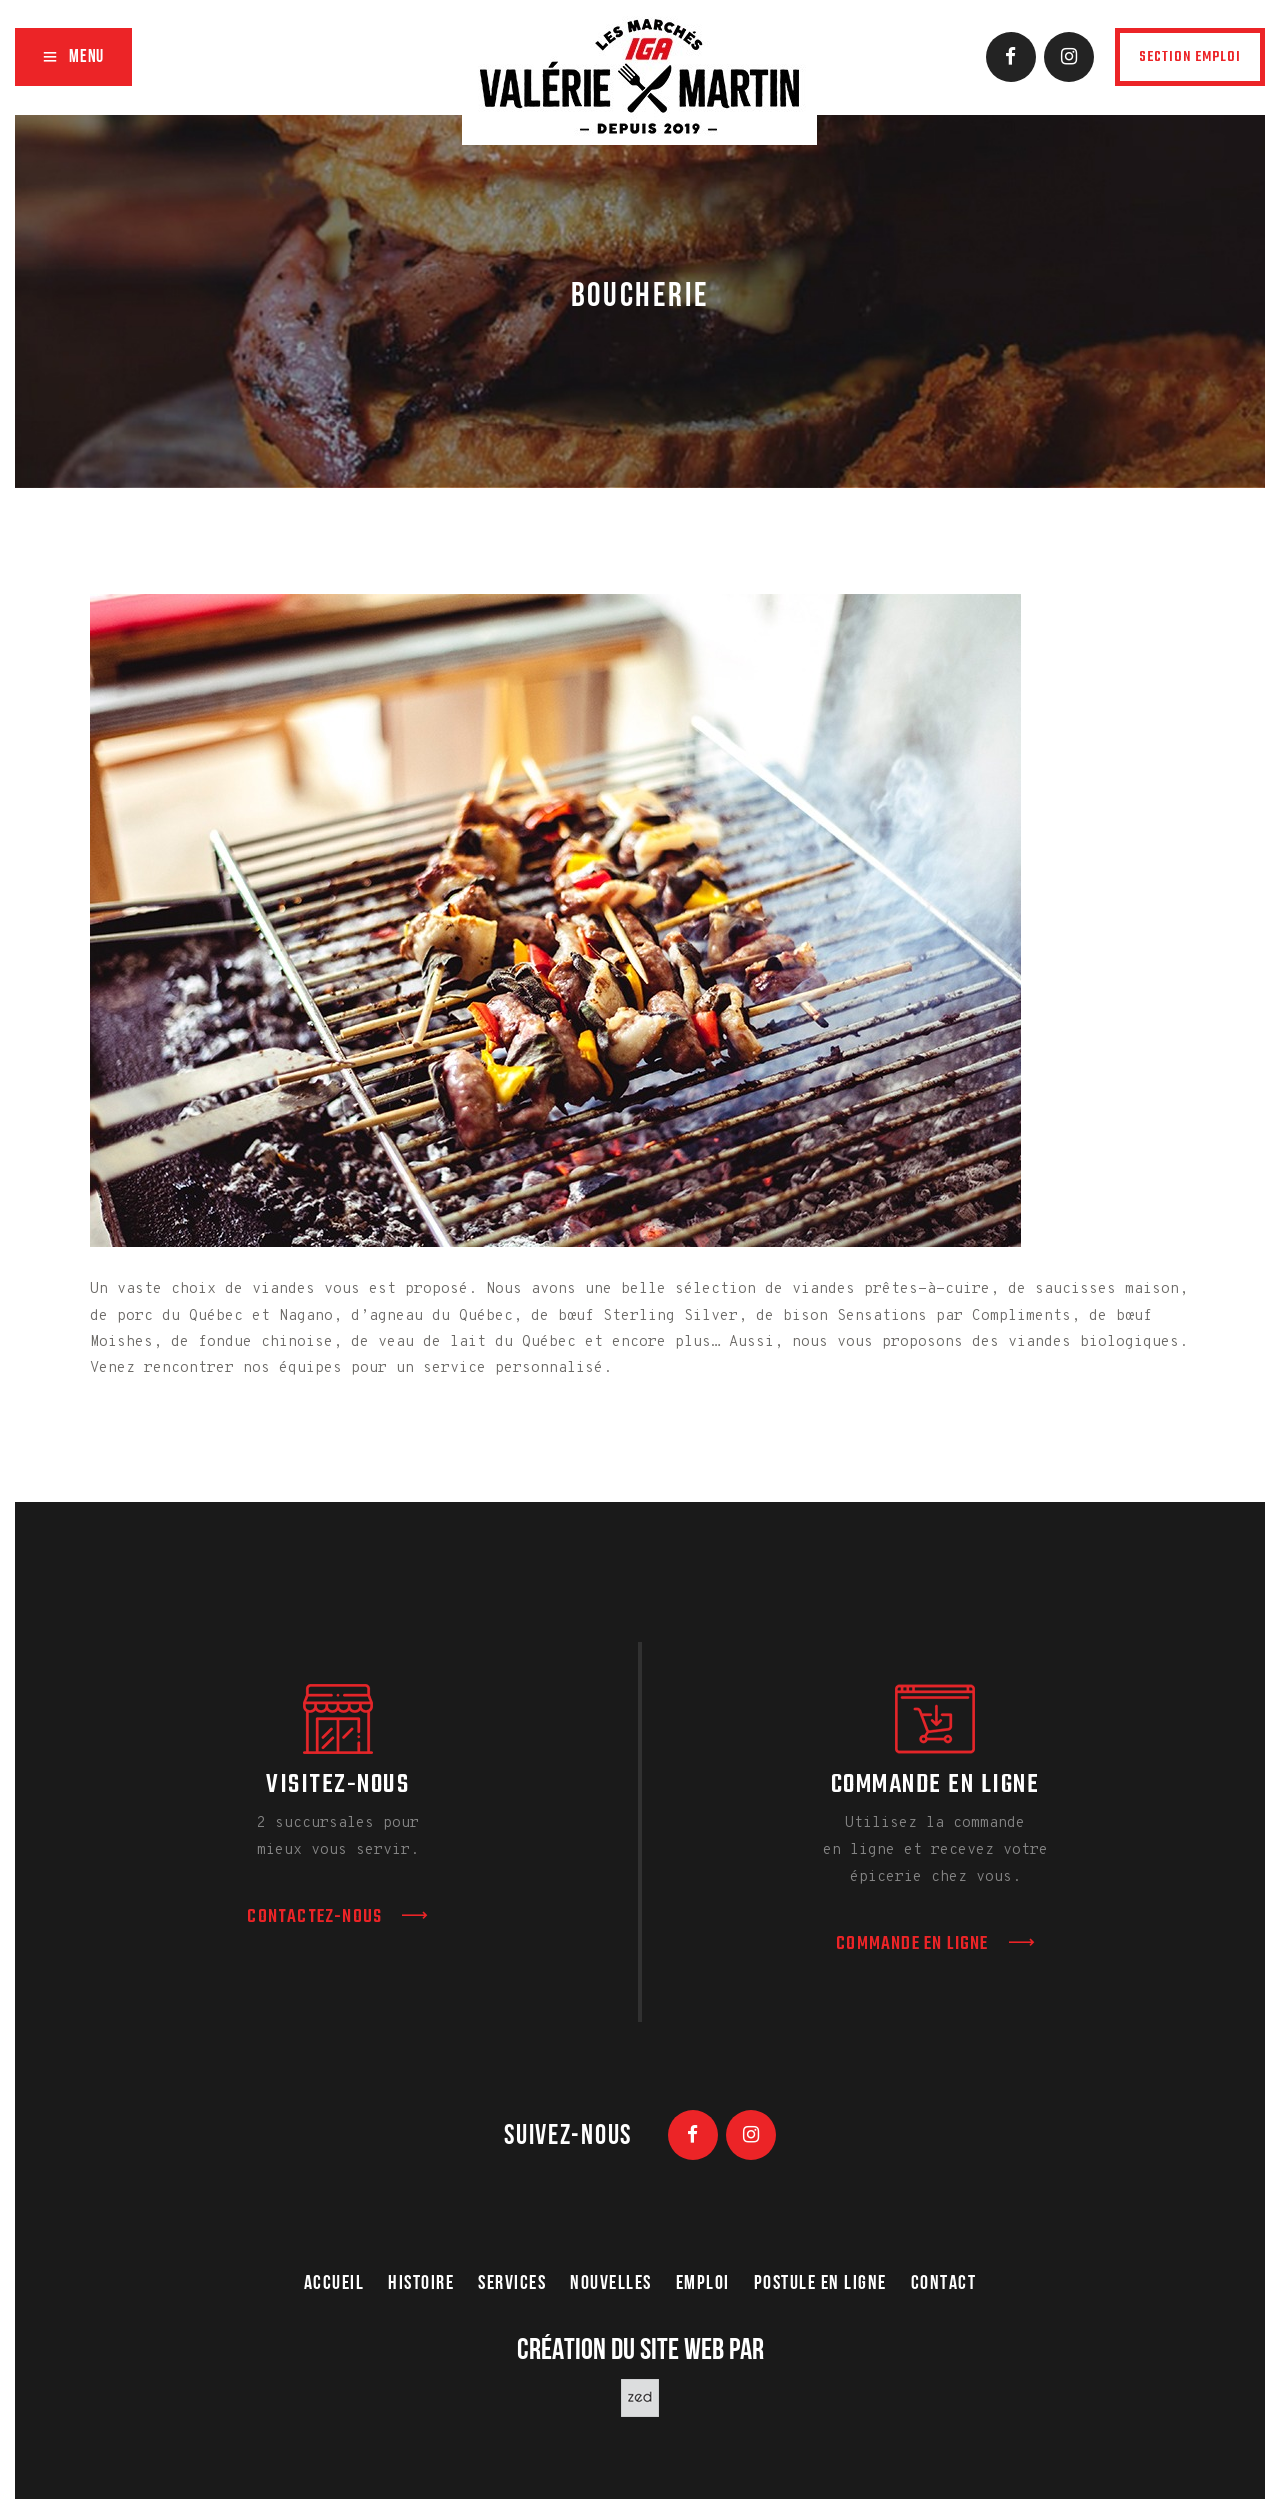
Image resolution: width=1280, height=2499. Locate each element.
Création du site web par (640, 2351)
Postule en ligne (820, 2284)
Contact (944, 2284)
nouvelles (611, 2284)
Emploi (703, 2284)
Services (512, 2284)
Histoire (421, 2284)
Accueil (334, 2284)
